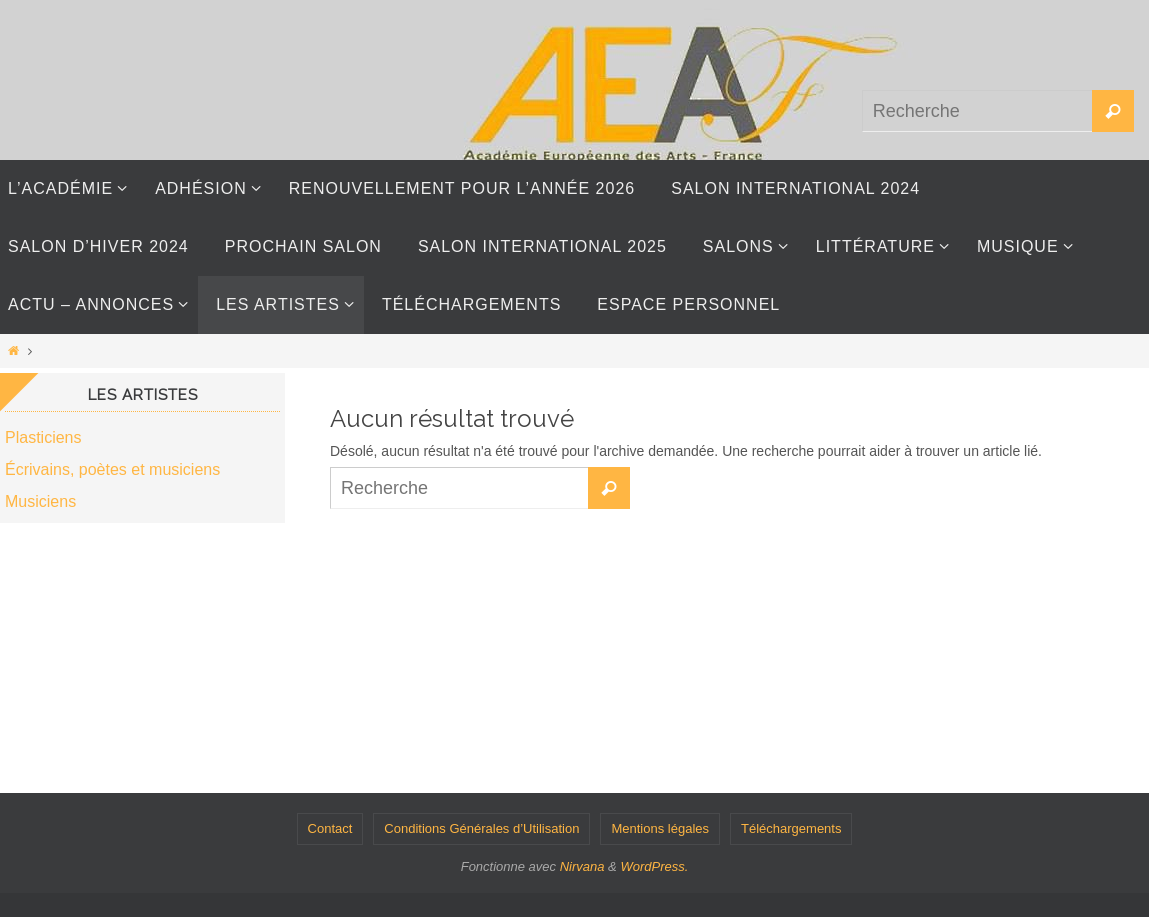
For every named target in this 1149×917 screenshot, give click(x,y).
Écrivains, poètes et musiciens (112, 469)
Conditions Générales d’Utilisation (481, 828)
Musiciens (40, 501)
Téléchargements (791, 828)
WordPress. (654, 866)
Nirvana (582, 866)
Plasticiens (43, 437)
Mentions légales (660, 828)
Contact (330, 828)
